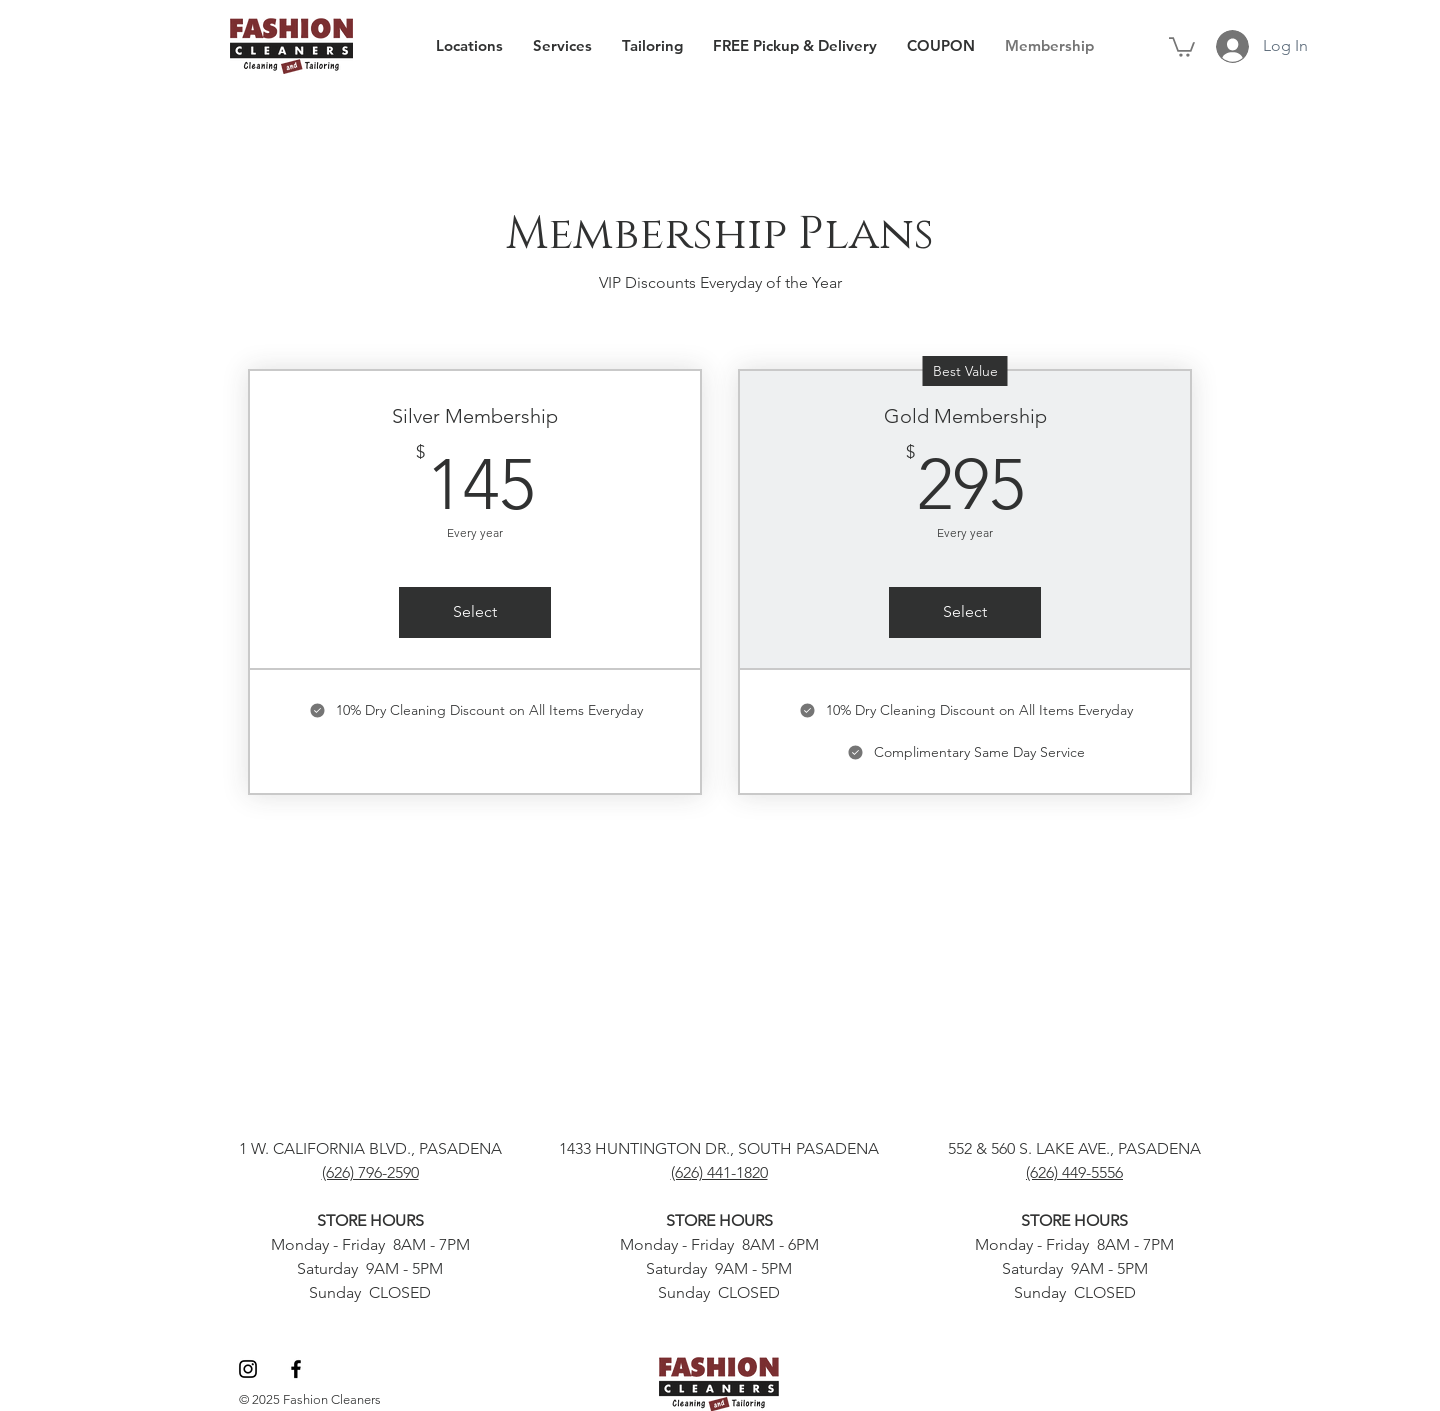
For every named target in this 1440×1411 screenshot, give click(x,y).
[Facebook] (296, 1369)
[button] (1182, 46)
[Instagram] (248, 1369)
